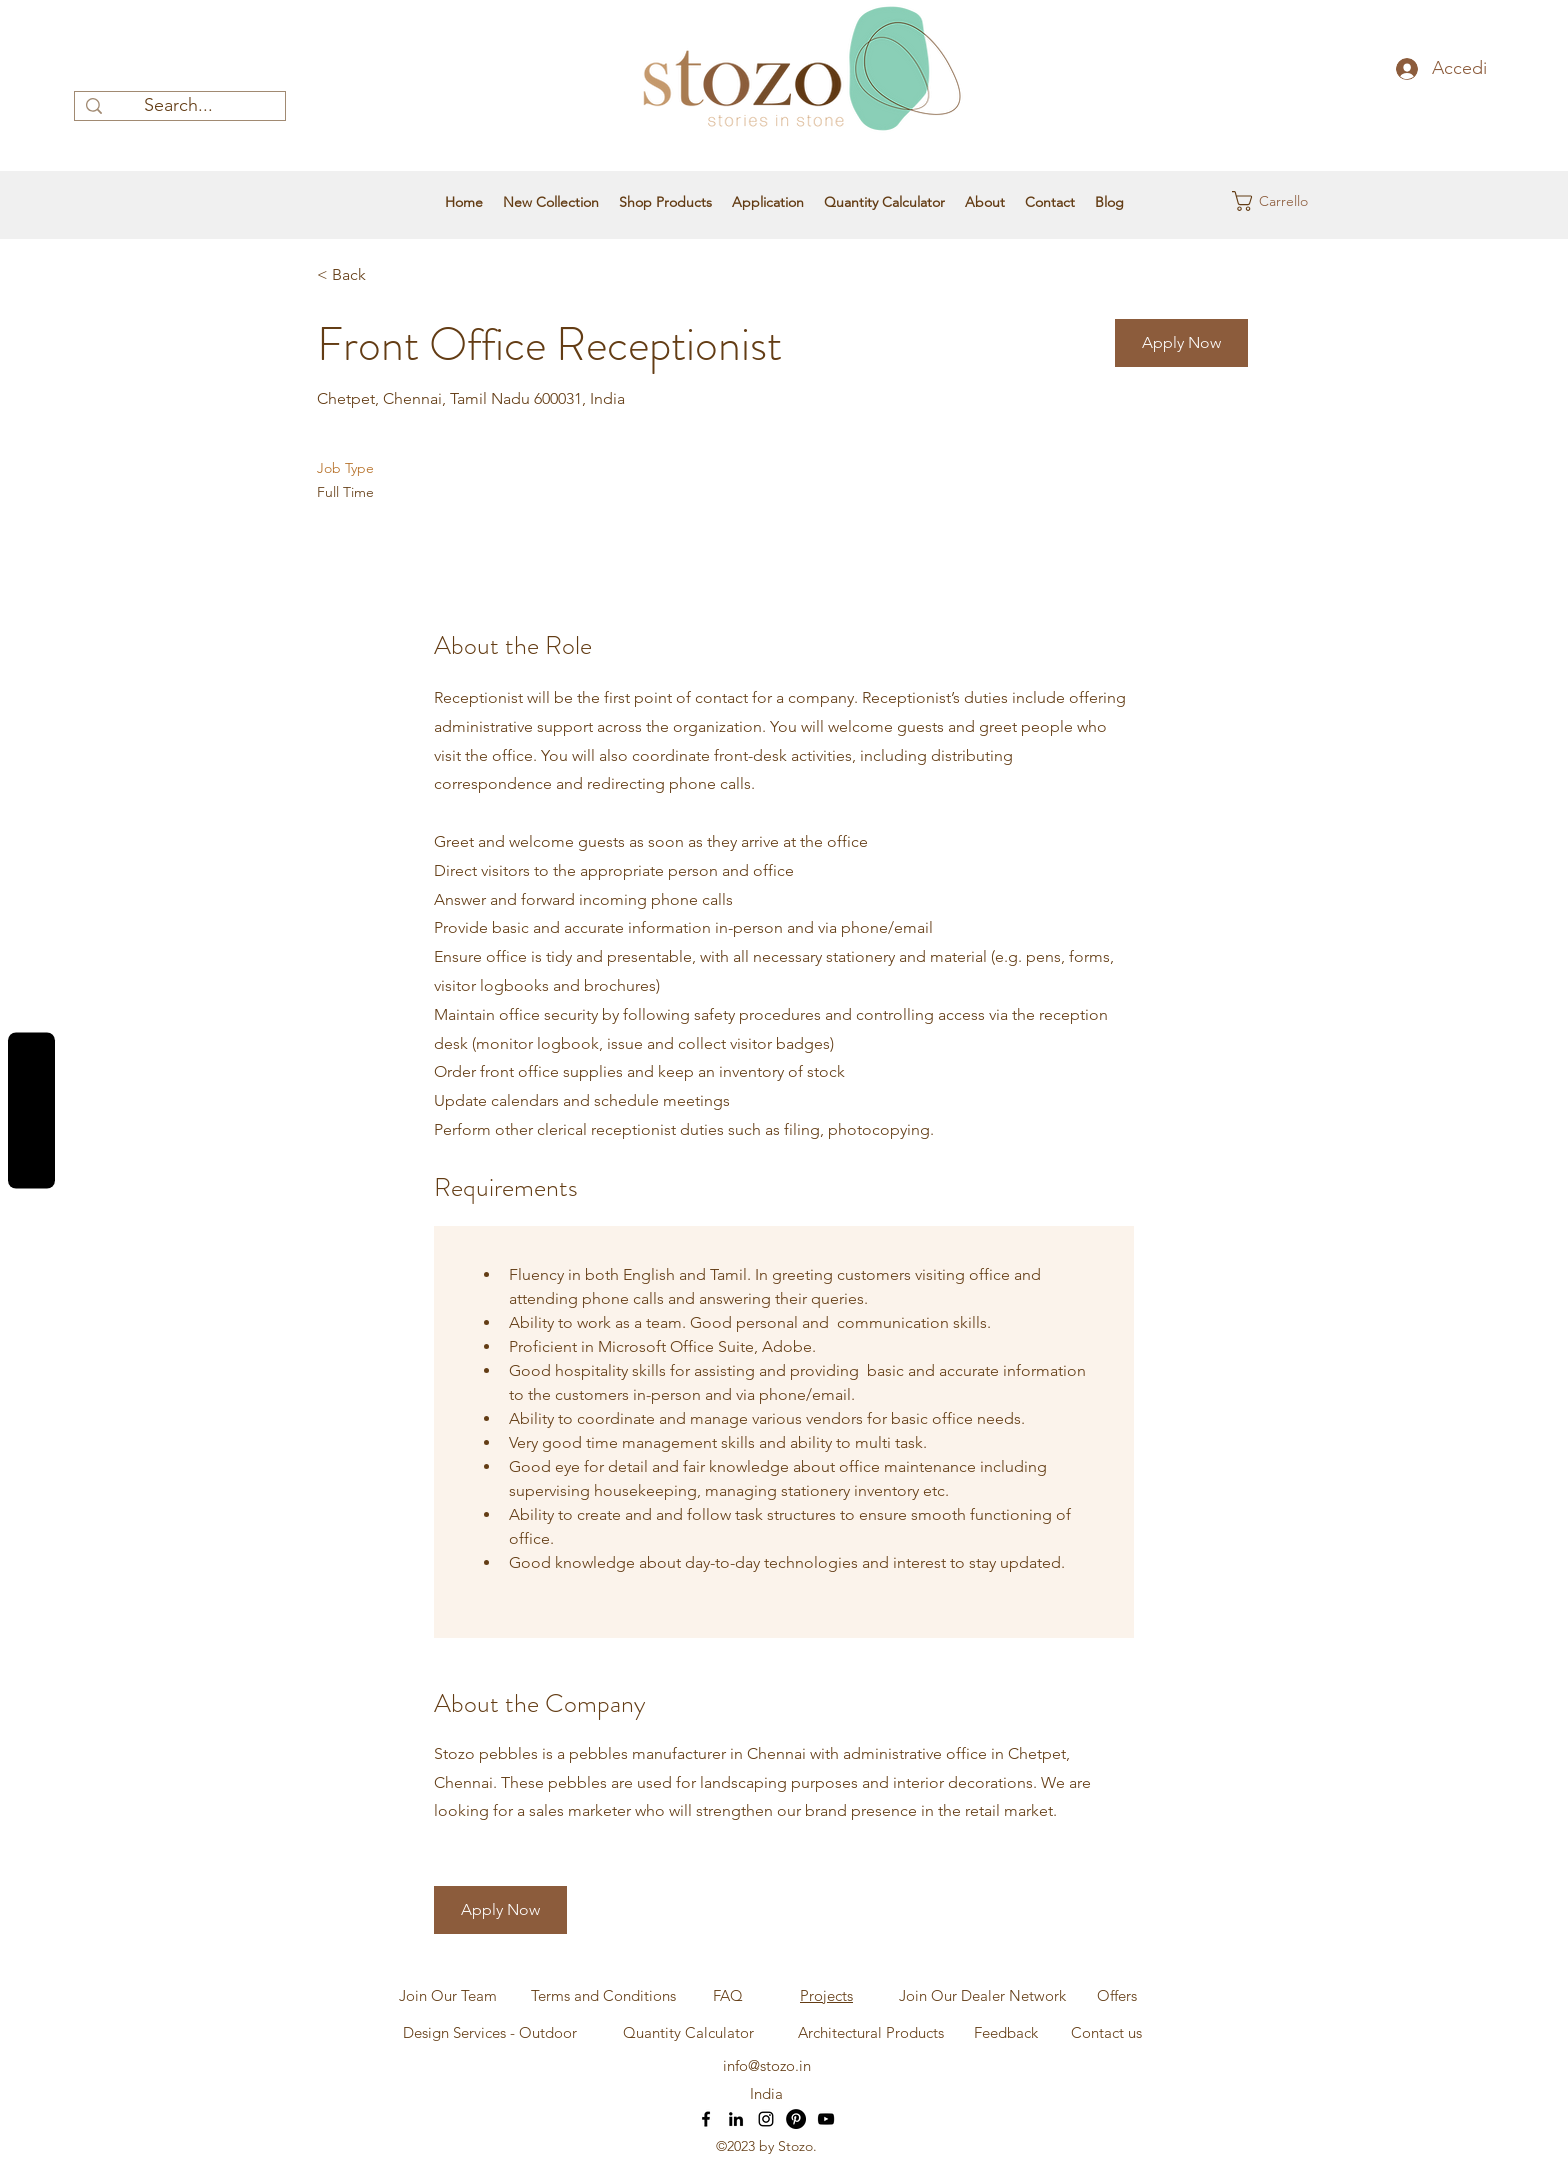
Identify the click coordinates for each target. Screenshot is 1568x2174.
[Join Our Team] (447, 1996)
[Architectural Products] (871, 2033)
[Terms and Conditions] (603, 1996)
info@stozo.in (767, 2065)
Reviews (31, 1111)
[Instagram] (766, 2119)
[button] (1271, 201)
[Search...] (178, 106)
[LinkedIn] (736, 2119)
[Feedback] (1005, 2033)
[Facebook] (706, 2119)
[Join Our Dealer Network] (982, 1996)
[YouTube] (826, 2119)
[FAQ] (727, 1996)
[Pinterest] (796, 2119)
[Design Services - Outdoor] (490, 2033)
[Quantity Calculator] (688, 2033)
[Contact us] (1106, 2033)
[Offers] (1116, 1996)
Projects (826, 1995)
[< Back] (388, 275)
